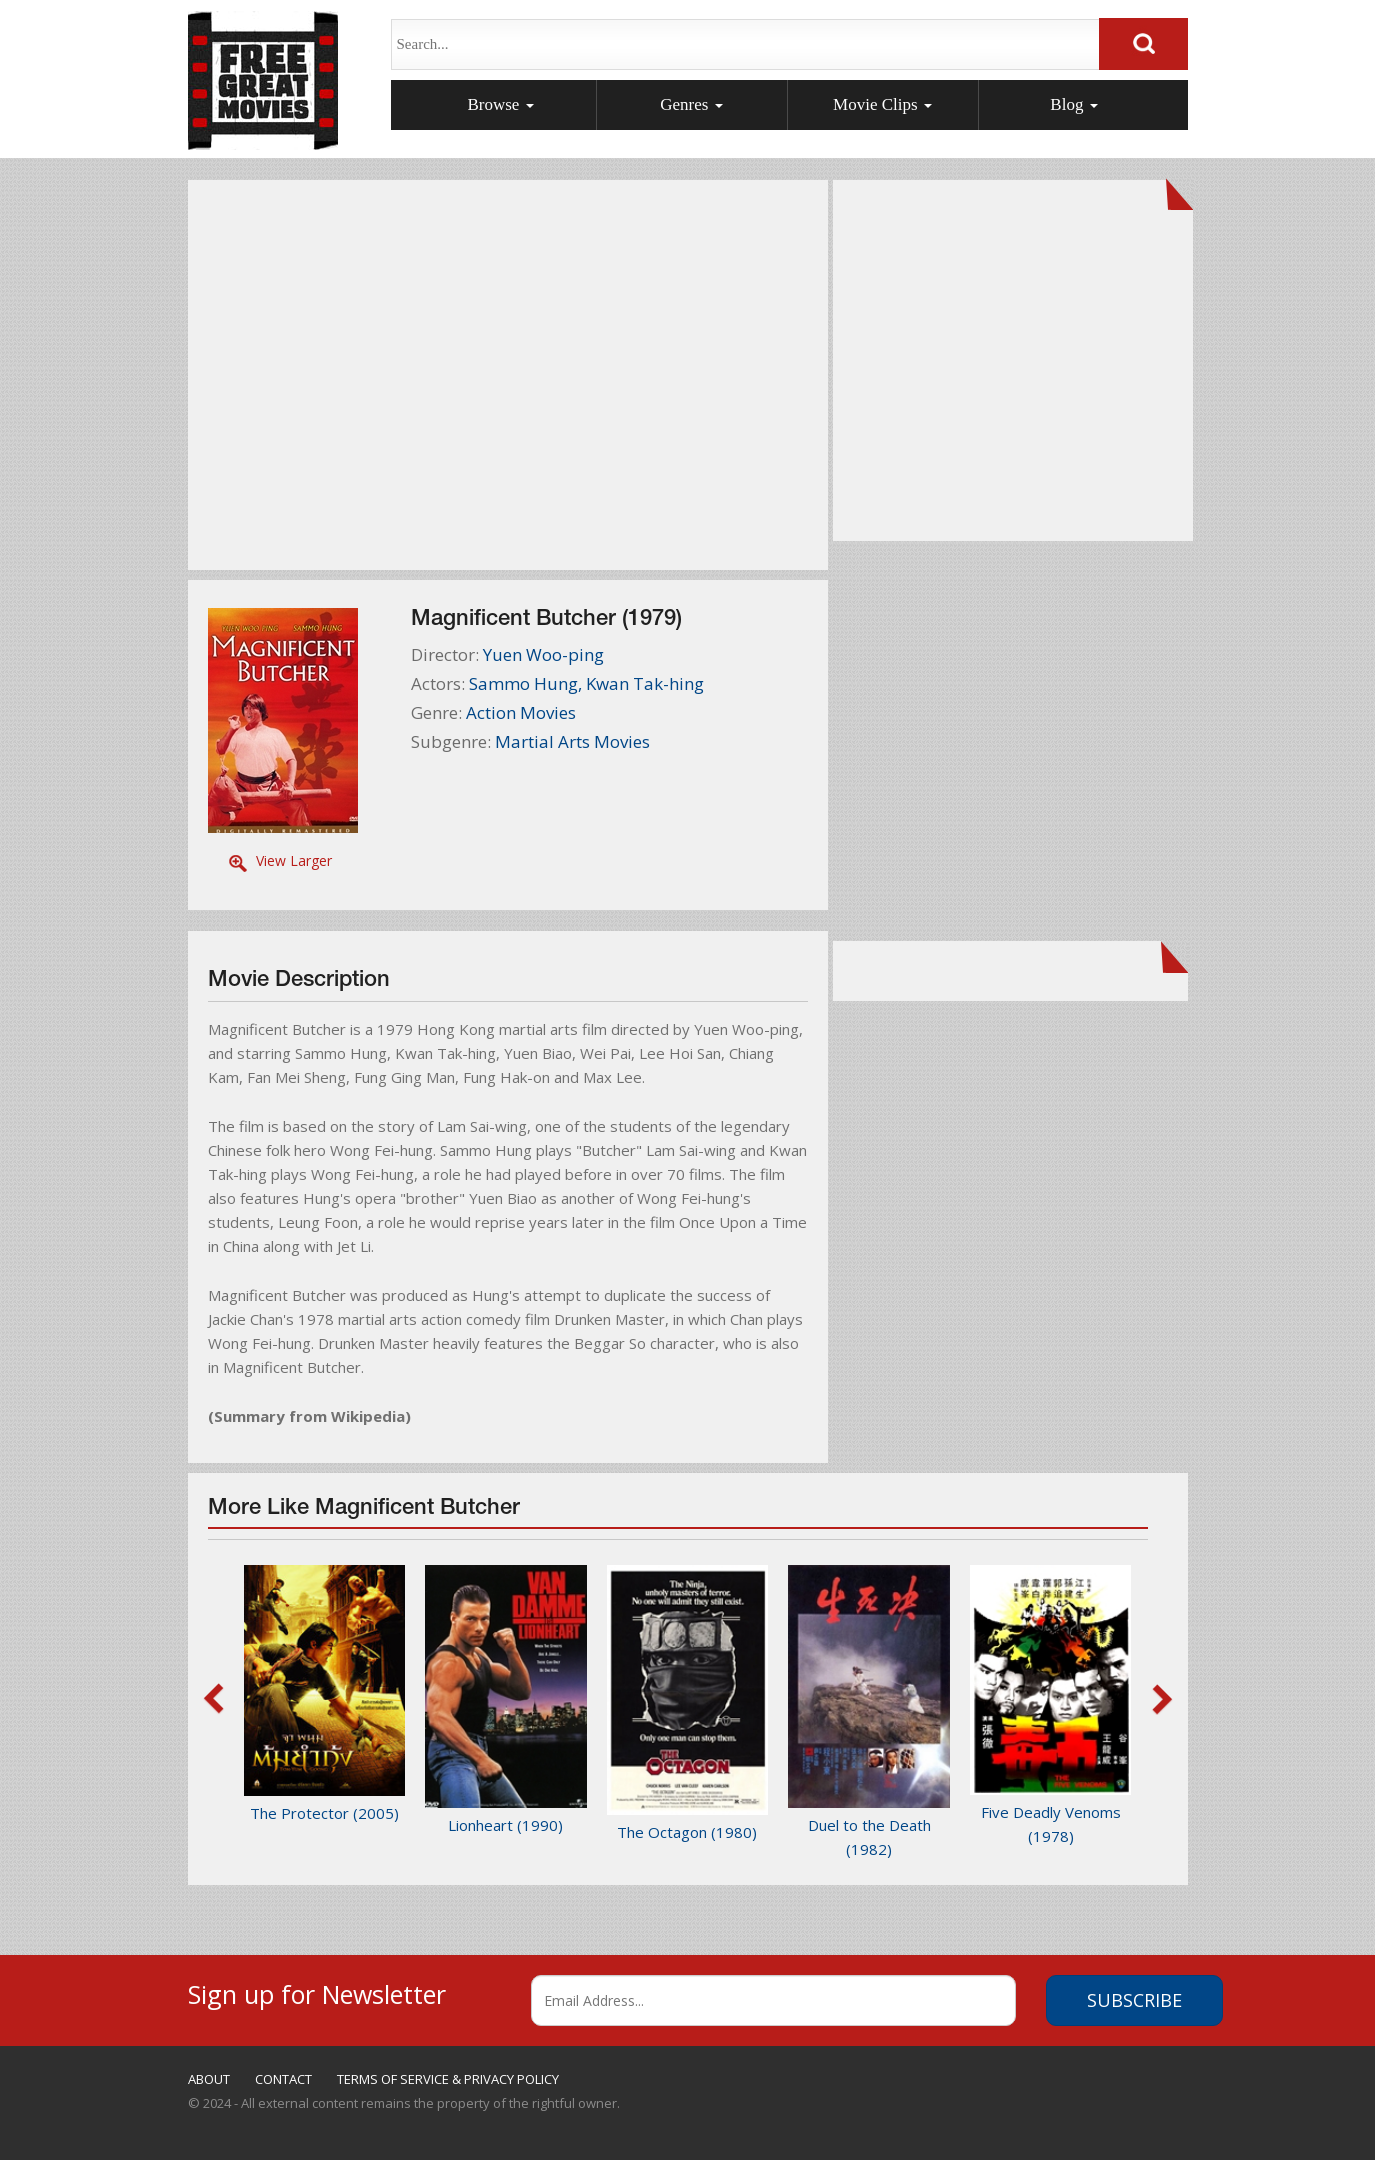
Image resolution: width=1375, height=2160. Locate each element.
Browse (500, 104)
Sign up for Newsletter (317, 1991)
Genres (691, 104)
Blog (1073, 104)
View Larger (294, 860)
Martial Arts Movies (572, 741)
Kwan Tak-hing (645, 683)
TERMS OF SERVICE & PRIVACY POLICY (448, 2079)
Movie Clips (882, 104)
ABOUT (209, 2079)
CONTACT (283, 2079)
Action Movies (521, 712)
